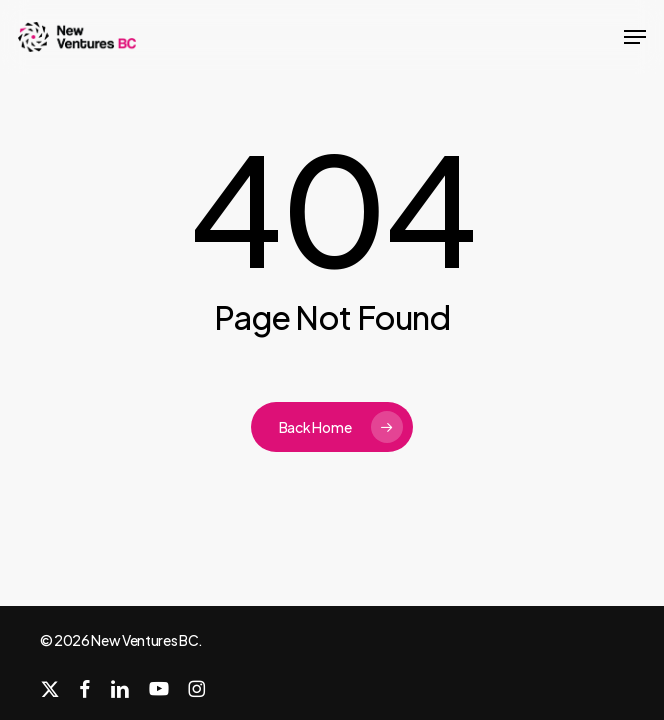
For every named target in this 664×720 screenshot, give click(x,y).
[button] (635, 37)
